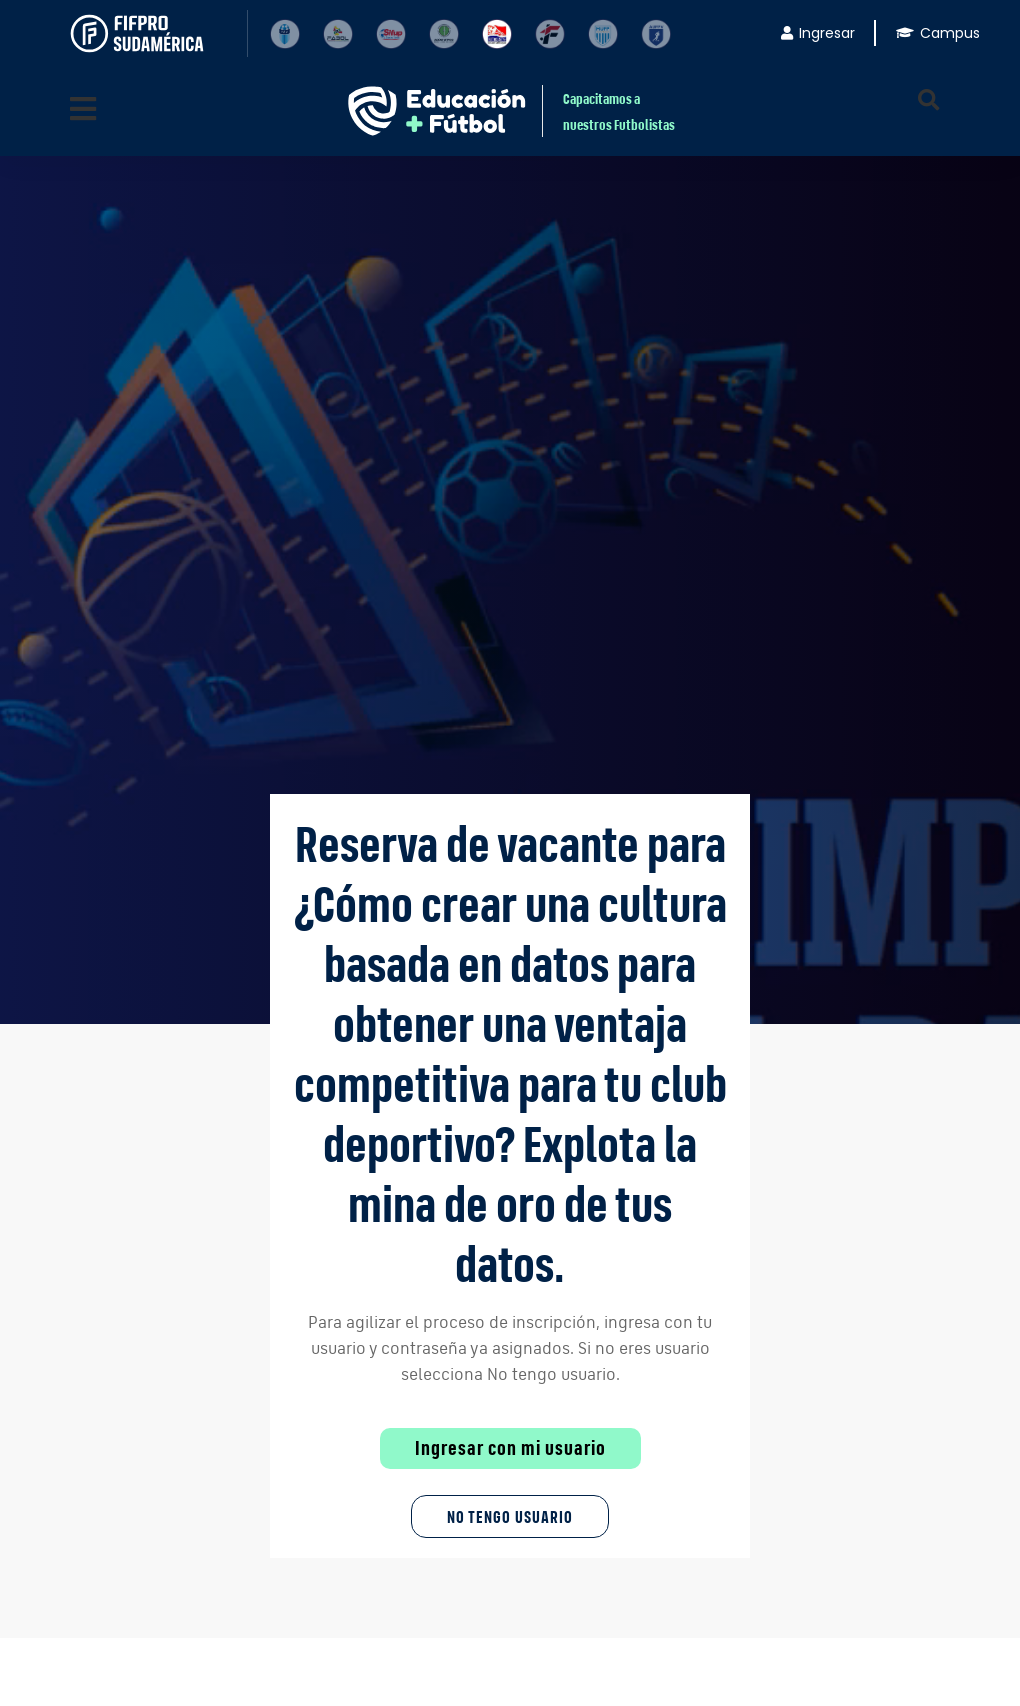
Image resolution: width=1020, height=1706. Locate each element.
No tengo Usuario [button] (510, 1516)
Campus (938, 33)
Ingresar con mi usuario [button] (510, 1448)
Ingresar (818, 33)
